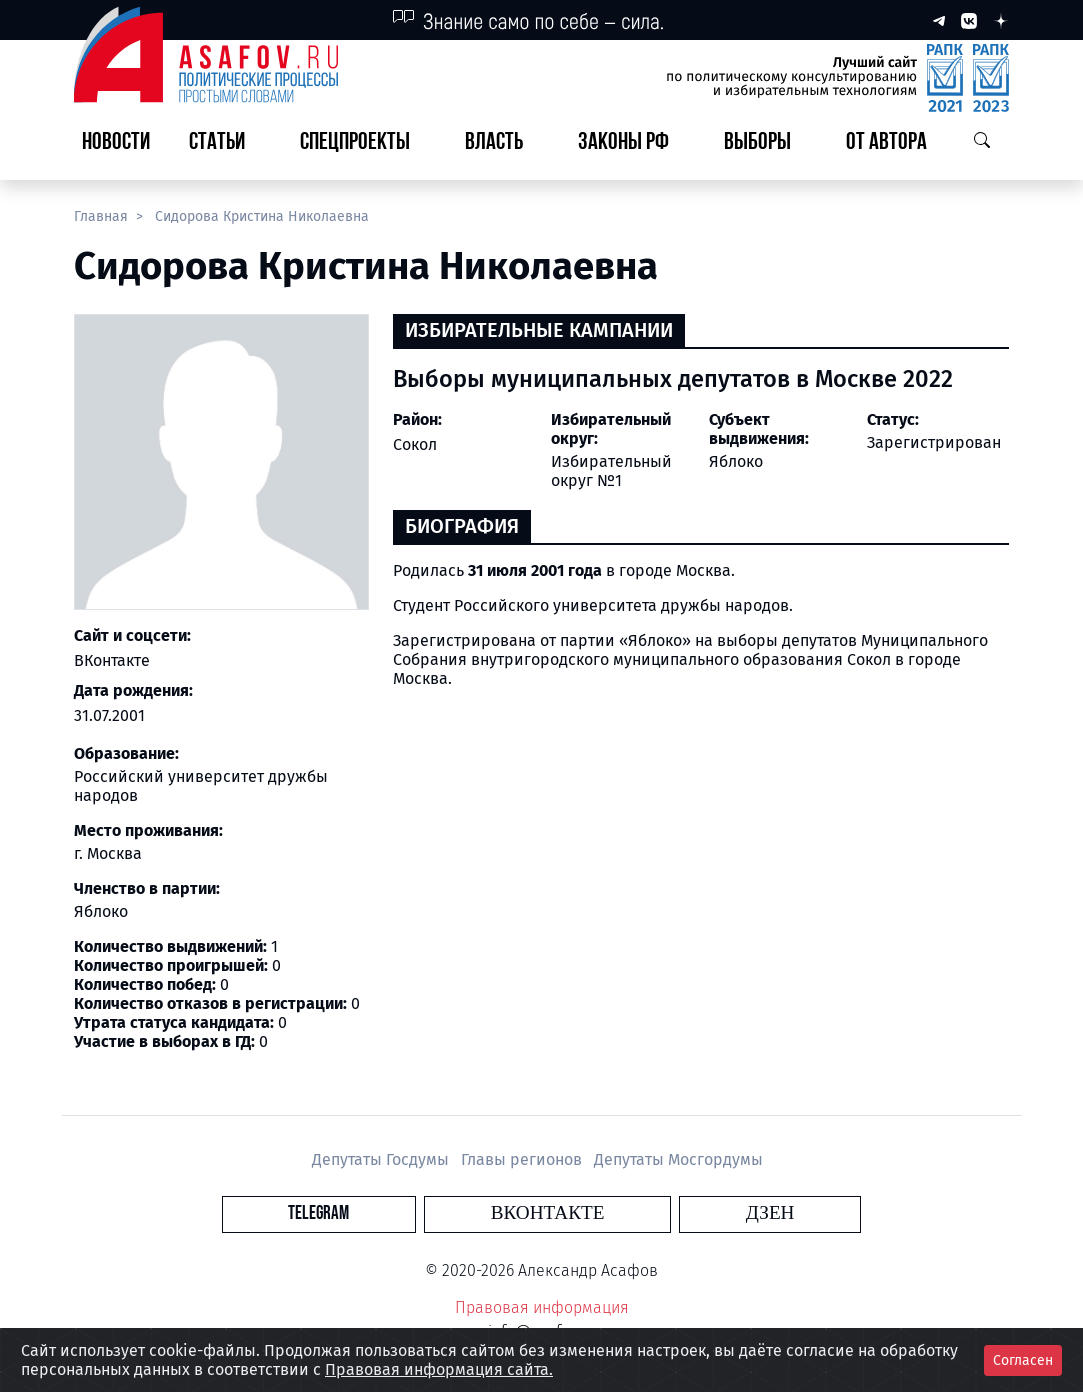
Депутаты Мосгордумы (678, 1159)
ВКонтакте (112, 660)
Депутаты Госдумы (382, 1159)
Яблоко (736, 461)
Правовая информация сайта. (439, 1369)
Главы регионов (523, 1159)
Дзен (662, 1213)
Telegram (426, 1213)
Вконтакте (548, 1213)
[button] (225, 143)
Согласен (1023, 1360)
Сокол (415, 444)
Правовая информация (542, 1307)
